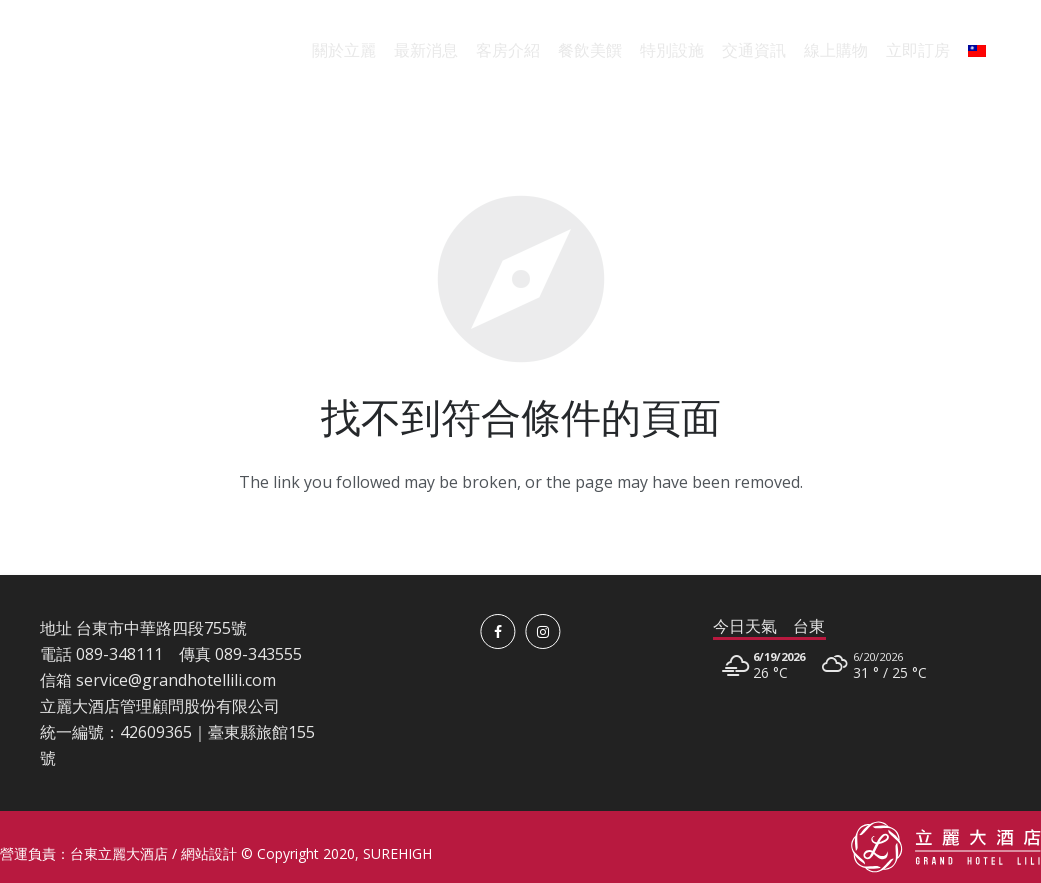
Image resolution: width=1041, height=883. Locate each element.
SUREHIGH (397, 853)
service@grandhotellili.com (176, 680)
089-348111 (119, 654)
